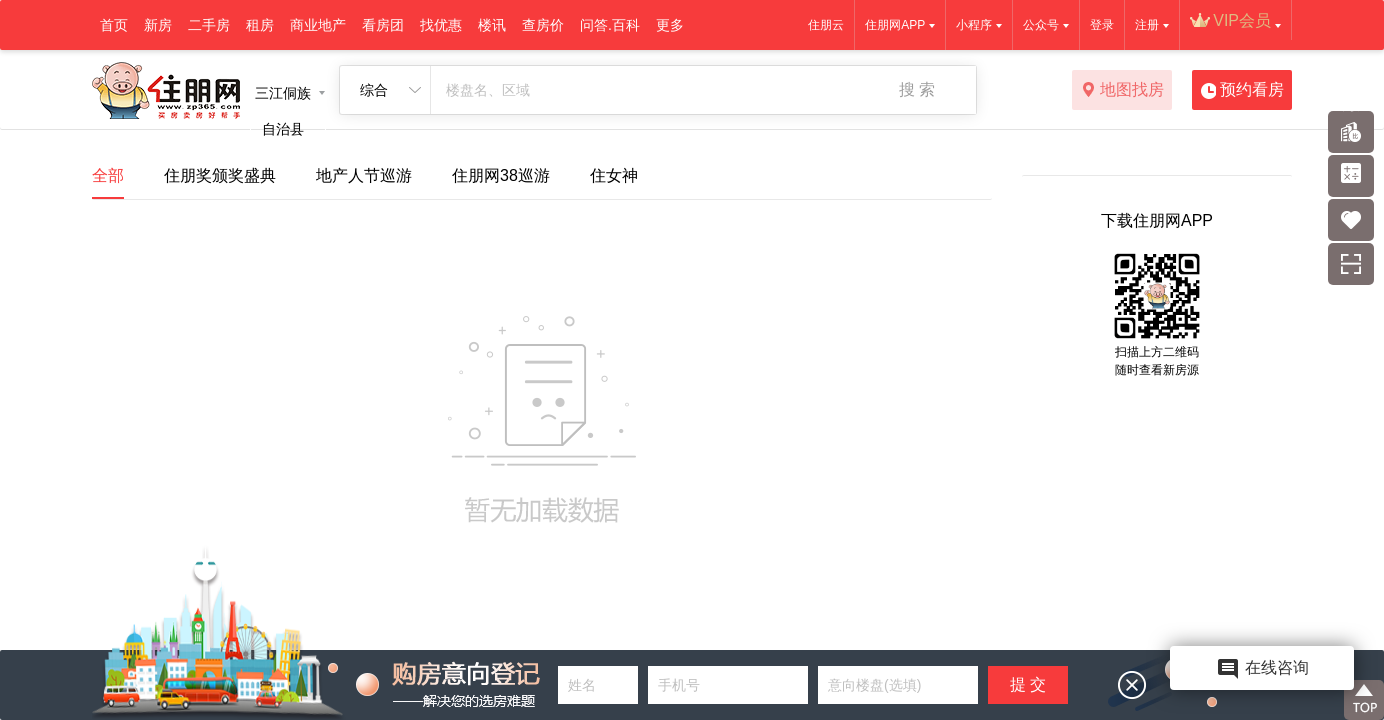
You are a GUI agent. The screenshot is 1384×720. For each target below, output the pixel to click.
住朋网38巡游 (501, 175)
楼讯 (492, 25)
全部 (108, 175)
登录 (1102, 25)
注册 (1147, 25)
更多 (670, 25)
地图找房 (1122, 91)
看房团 (383, 25)
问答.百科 (610, 25)
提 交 (1028, 684)
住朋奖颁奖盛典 (220, 175)
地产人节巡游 (364, 175)
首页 (114, 25)
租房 (260, 25)
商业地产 (318, 25)
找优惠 (441, 25)
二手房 (209, 25)
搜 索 (917, 89)
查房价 (543, 25)
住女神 (614, 175)
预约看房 (1242, 91)
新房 (158, 25)
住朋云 (826, 25)
